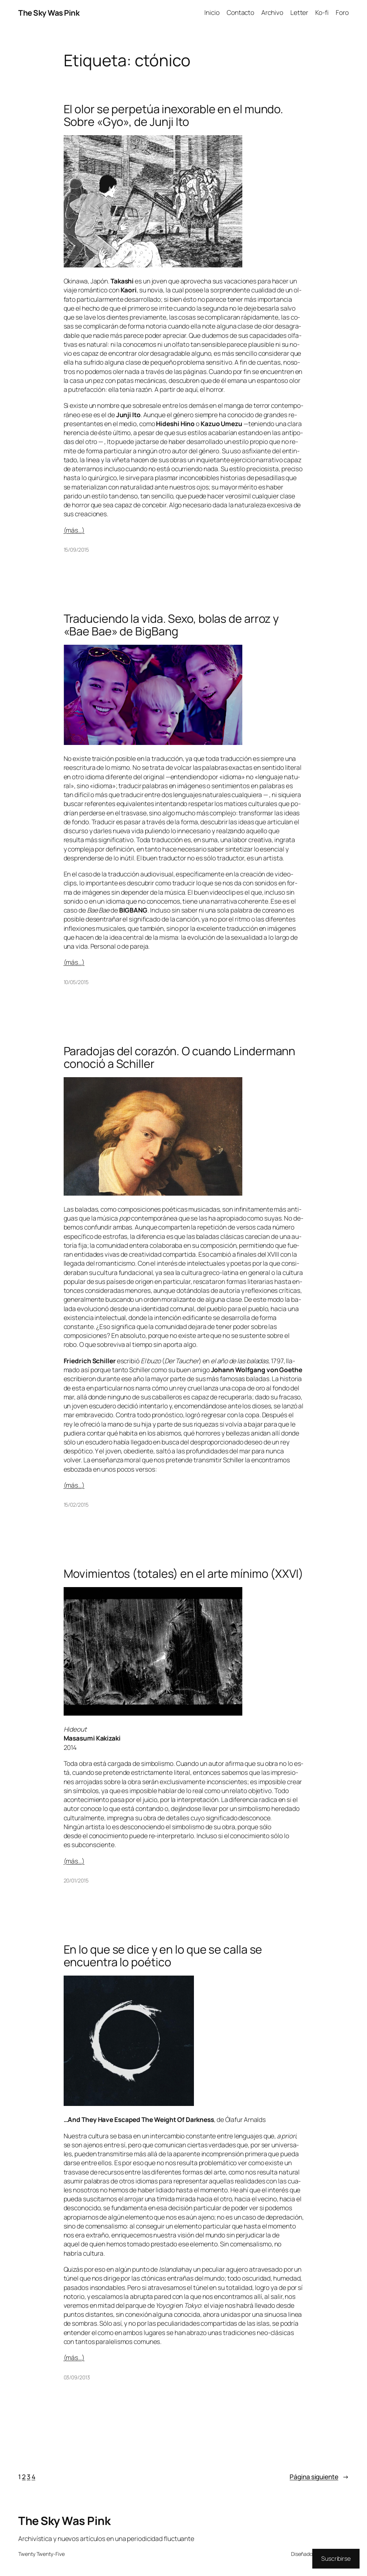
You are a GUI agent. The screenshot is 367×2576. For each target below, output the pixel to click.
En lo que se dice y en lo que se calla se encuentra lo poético (163, 1956)
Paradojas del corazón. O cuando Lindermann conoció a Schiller (180, 1057)
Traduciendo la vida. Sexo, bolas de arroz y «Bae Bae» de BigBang (171, 625)
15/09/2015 (76, 549)
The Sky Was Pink (48, 12)
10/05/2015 (76, 982)
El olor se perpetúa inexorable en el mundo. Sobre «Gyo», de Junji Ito (174, 115)
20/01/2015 (76, 1880)
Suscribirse (336, 2558)
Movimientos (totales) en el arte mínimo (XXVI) (183, 1573)
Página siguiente (319, 2476)
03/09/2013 (77, 2377)
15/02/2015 (76, 1504)
